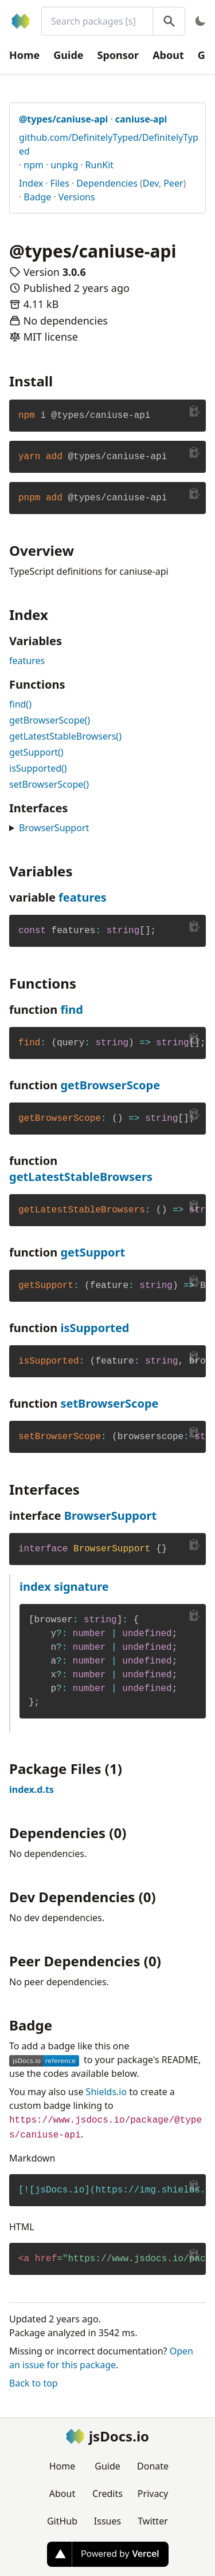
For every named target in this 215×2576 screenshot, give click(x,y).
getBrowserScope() (49, 720)
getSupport (92, 1252)
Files (59, 183)
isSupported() (38, 768)
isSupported (94, 1328)
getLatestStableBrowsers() (65, 736)
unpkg (64, 165)
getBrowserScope (110, 1085)
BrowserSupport (54, 827)
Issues (107, 2521)
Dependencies (107, 183)
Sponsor (118, 55)
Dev (151, 183)
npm (34, 165)
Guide (68, 55)
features (27, 660)
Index (31, 183)
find (71, 1009)
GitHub (62, 2521)
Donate (153, 2466)
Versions (76, 197)
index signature (64, 1586)
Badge (37, 197)
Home (24, 55)
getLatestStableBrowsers (81, 1176)
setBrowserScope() (49, 784)
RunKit (99, 165)
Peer (173, 183)
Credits (107, 2493)
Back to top (33, 2383)
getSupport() (36, 752)
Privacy (153, 2493)
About (168, 55)
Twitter (152, 2521)
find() (20, 704)
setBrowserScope (109, 1403)
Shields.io (106, 2091)
